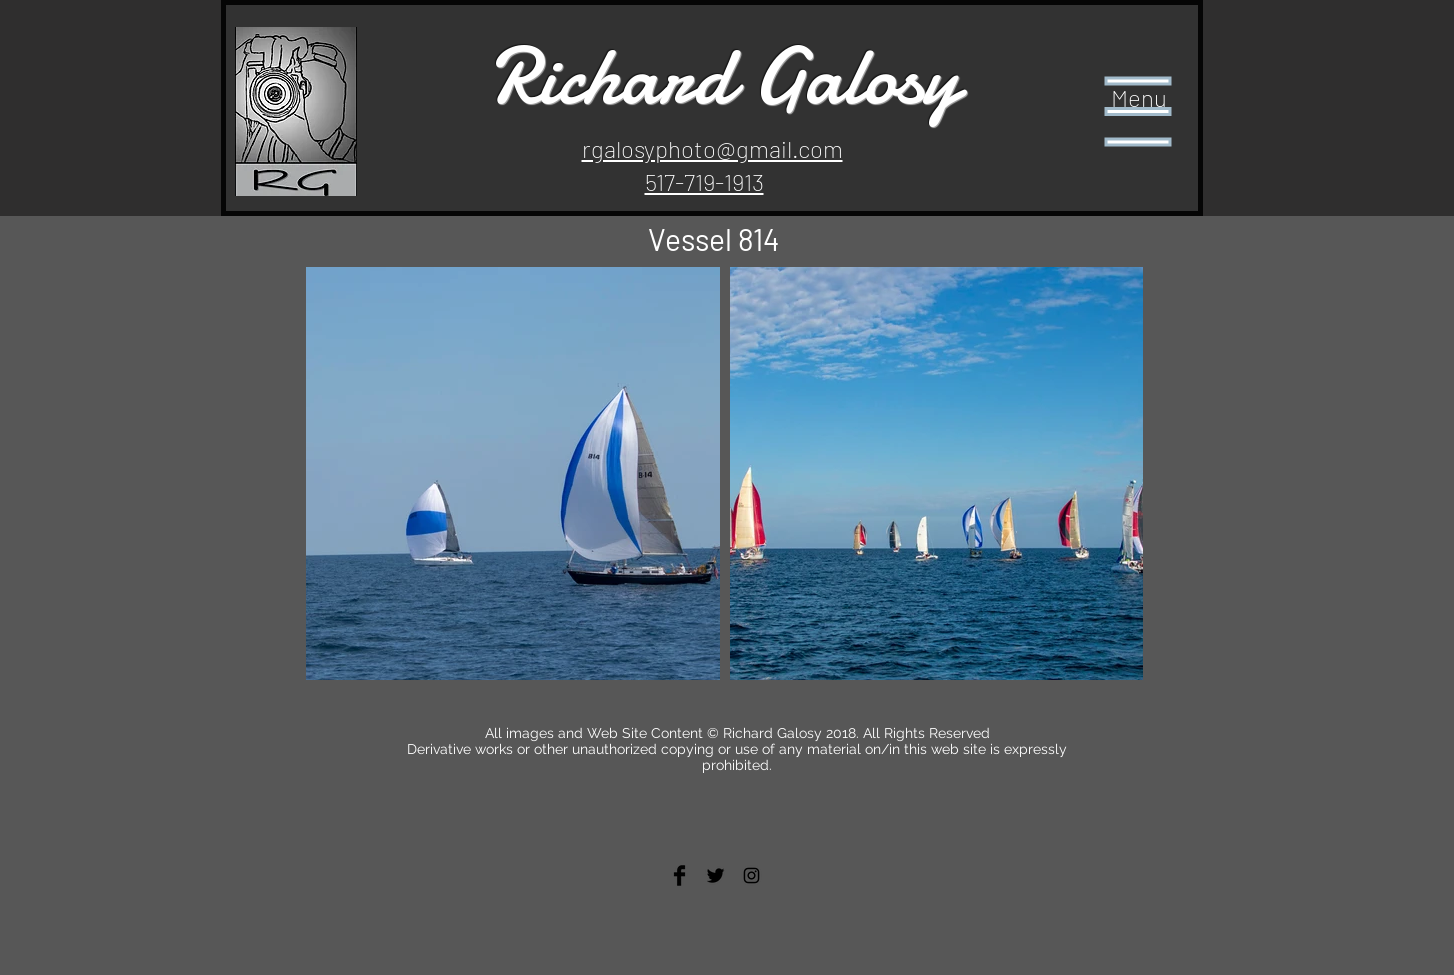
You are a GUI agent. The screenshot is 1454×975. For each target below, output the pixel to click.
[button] (1138, 112)
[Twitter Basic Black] (715, 875)
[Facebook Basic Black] (679, 875)
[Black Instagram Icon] (751, 875)
